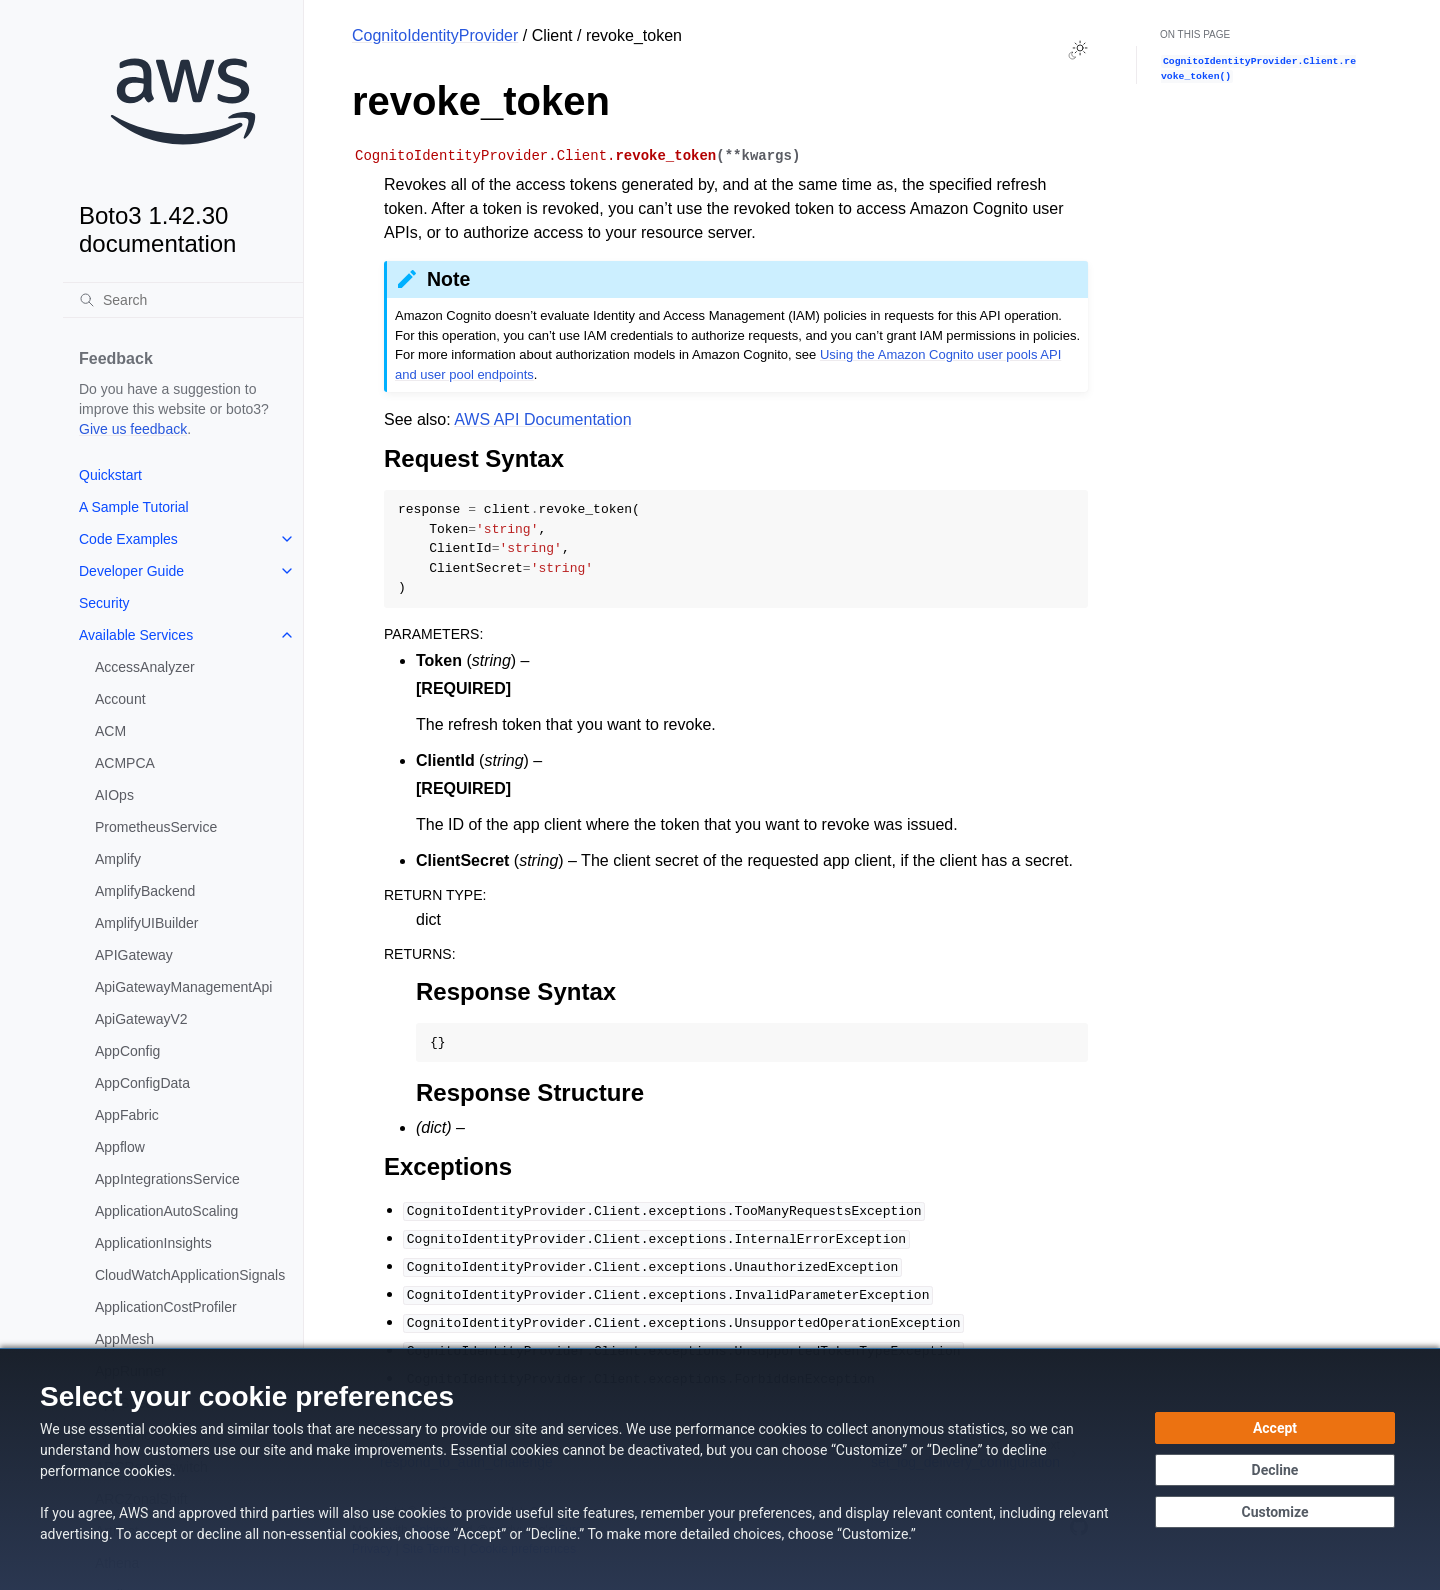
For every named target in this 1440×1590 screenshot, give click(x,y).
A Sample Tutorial (134, 507)
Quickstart (110, 475)
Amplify (118, 859)
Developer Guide (131, 571)
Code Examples (128, 539)
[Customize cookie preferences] (1275, 1512)
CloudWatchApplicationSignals (190, 1275)
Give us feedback (133, 429)
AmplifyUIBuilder (146, 923)
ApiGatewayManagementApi (183, 987)
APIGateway (134, 955)
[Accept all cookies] (1275, 1428)
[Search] (183, 300)
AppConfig (127, 1051)
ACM (110, 731)
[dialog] (720, 1469)
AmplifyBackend (145, 891)
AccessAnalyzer (145, 667)
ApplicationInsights (153, 1243)
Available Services (136, 635)
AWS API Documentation (542, 419)
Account (120, 699)
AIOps (114, 795)
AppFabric (127, 1115)
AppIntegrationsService (167, 1179)
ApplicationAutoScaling (166, 1211)
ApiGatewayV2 (141, 1019)
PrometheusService (156, 827)
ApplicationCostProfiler (166, 1307)
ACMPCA (125, 763)
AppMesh (124, 1339)
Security (104, 603)
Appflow (120, 1147)
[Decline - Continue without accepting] (1275, 1470)
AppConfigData (142, 1083)
